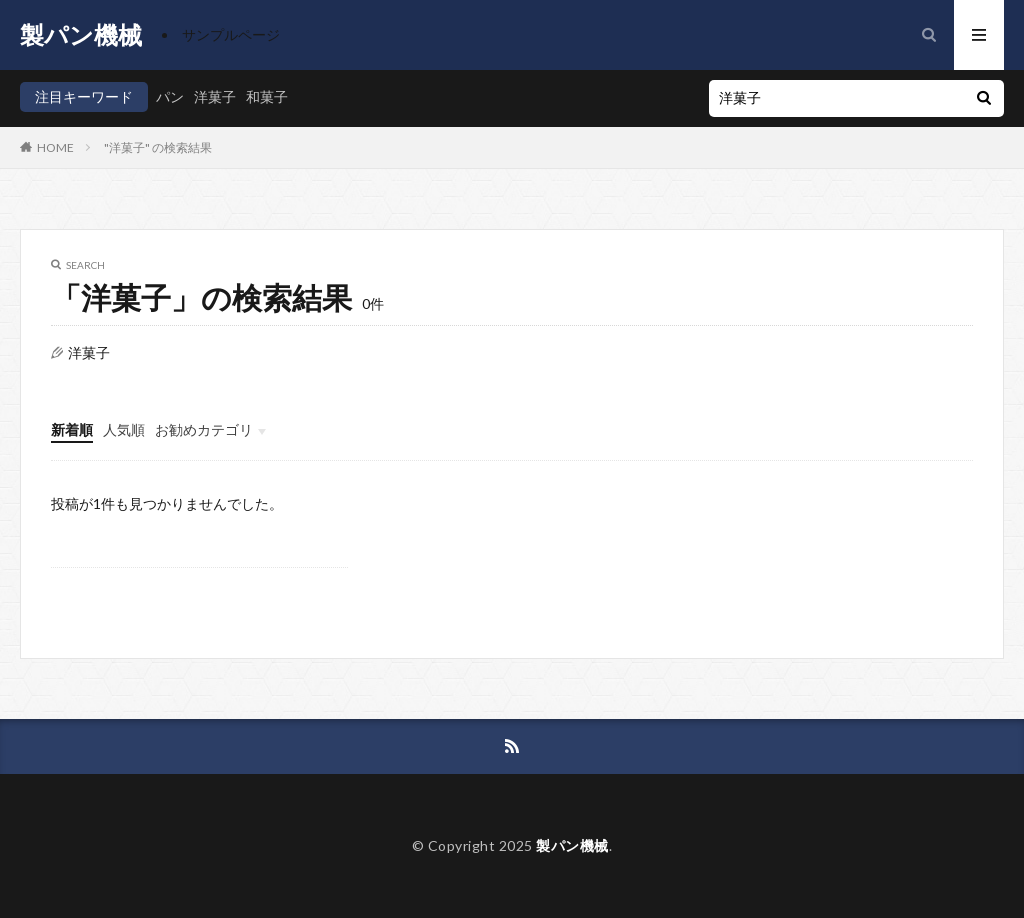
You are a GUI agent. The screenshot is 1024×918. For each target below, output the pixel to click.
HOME (55, 147)
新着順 (72, 429)
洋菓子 (215, 96)
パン (170, 96)
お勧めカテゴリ (204, 429)
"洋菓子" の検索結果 (158, 147)
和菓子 (267, 96)
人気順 (124, 429)
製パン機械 (81, 35)
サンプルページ (231, 34)
